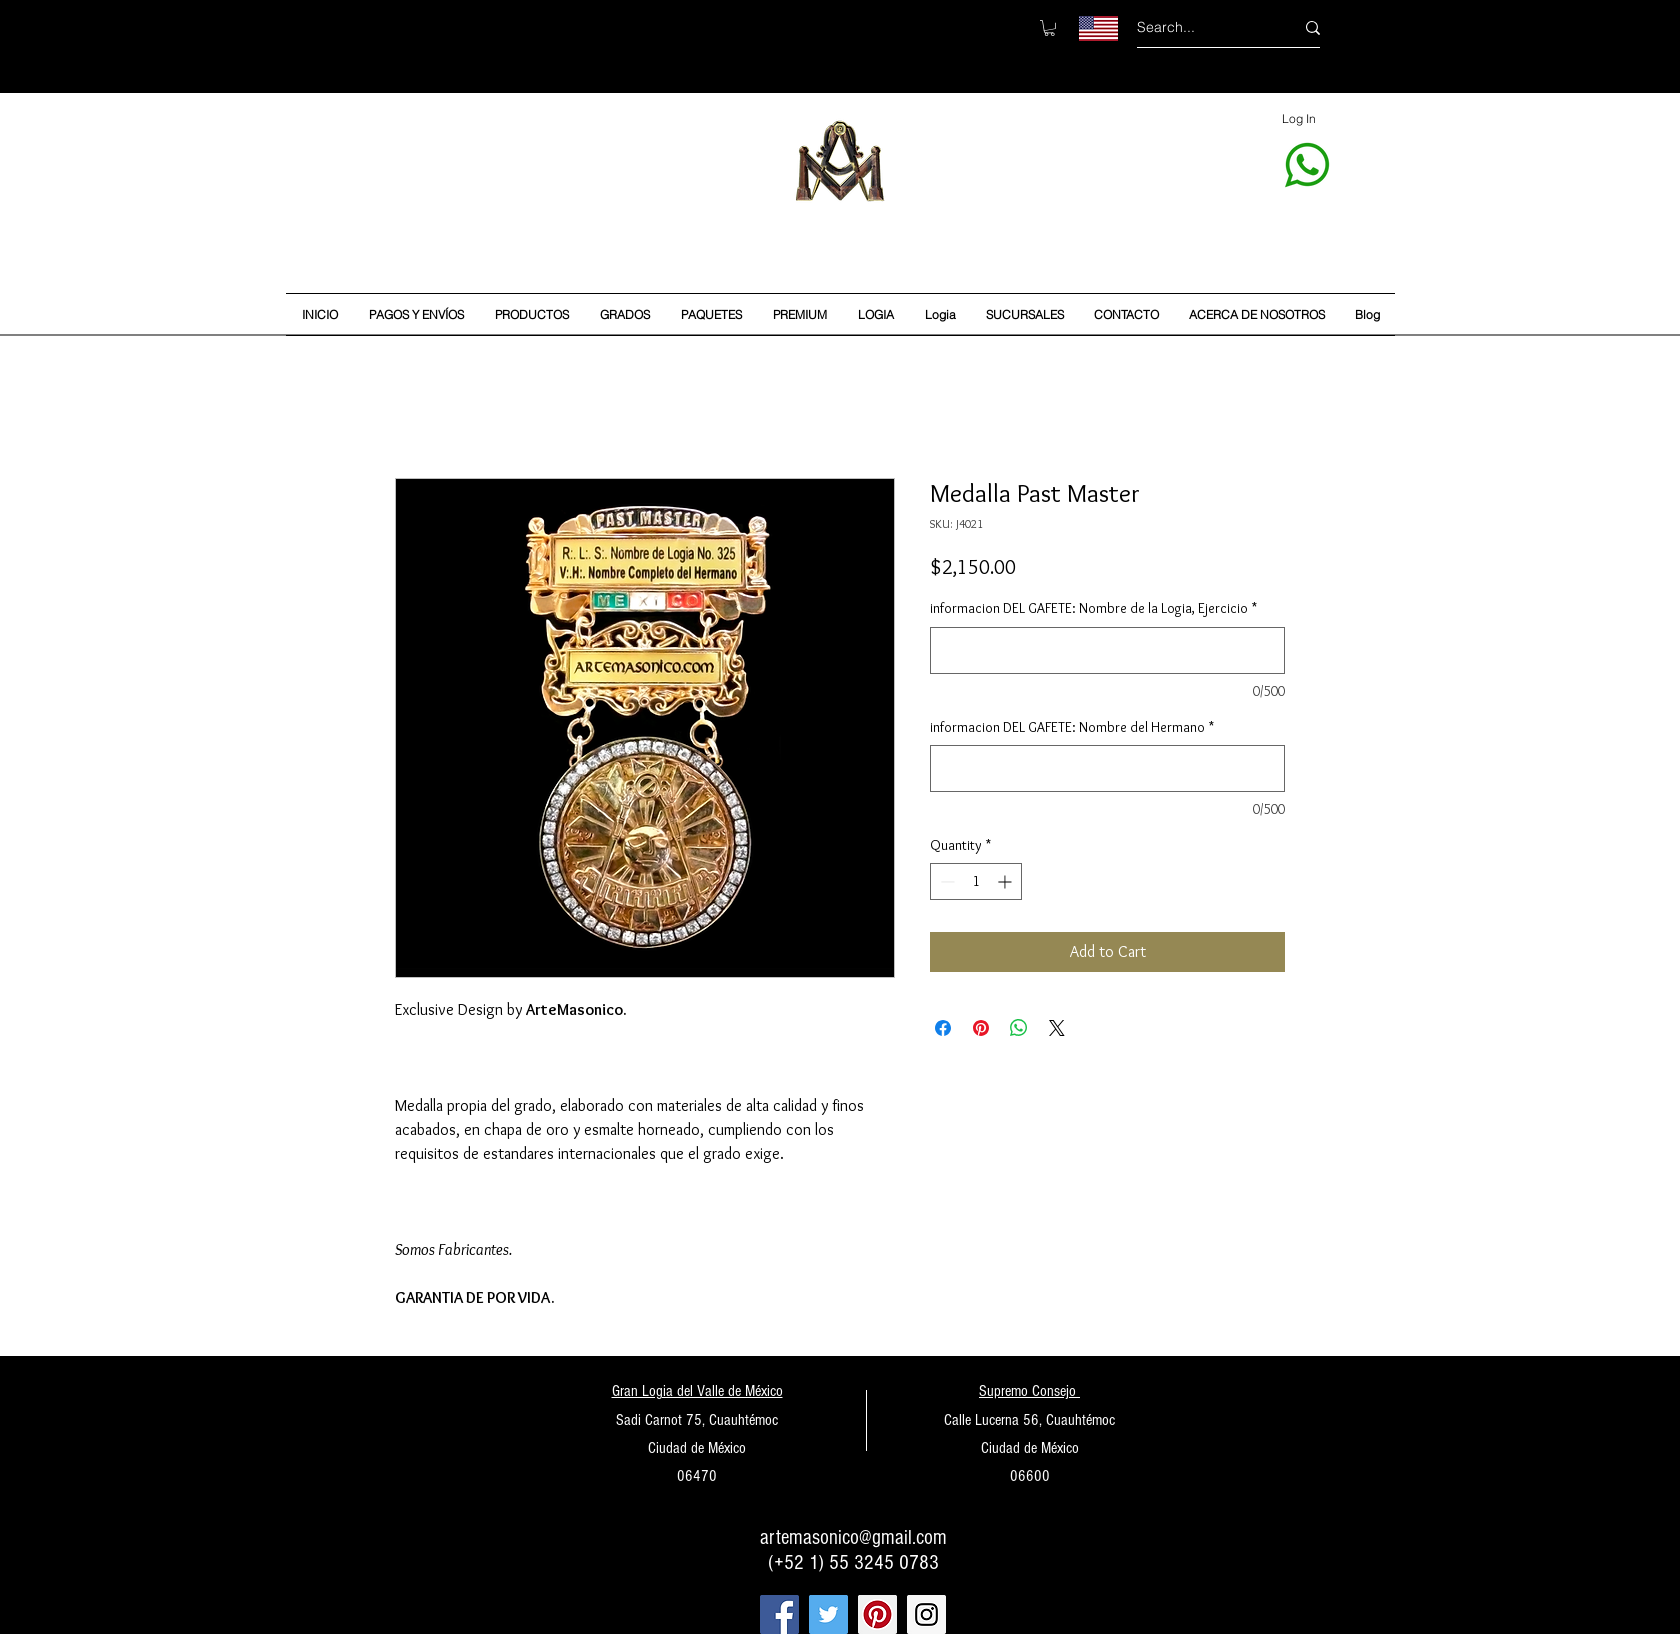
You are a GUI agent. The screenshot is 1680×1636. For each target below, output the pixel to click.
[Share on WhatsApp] (1019, 1028)
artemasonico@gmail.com (853, 1537)
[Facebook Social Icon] (779, 1614)
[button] (1049, 28)
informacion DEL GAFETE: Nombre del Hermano (1072, 727)
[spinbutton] (976, 881)
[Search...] (1200, 27)
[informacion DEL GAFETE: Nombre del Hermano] (1107, 768)
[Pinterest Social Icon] (877, 1614)
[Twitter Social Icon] (828, 1614)
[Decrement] (945, 881)
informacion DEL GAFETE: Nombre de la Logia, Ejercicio (1093, 608)
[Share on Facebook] (943, 1028)
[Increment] (1006, 881)
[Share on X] (1057, 1028)
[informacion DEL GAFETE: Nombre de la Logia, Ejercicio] (1107, 650)
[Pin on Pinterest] (981, 1028)
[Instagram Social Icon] (926, 1614)
